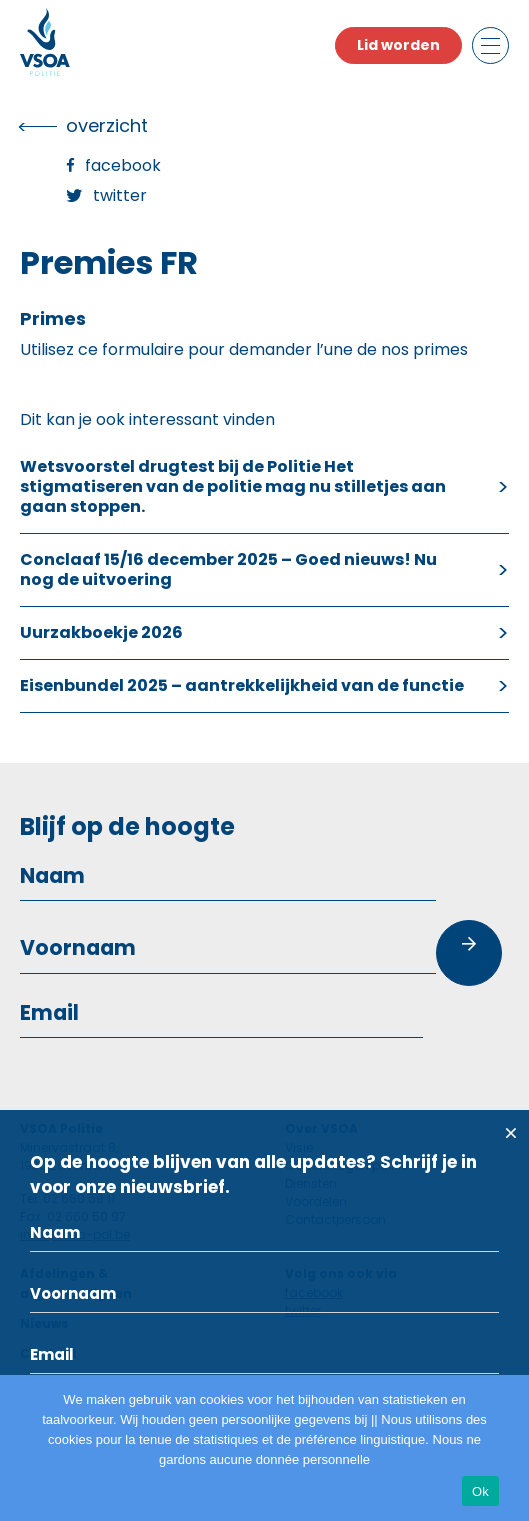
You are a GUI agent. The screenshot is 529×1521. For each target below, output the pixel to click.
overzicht (107, 125)
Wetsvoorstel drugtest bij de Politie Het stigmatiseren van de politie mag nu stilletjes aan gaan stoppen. (233, 486)
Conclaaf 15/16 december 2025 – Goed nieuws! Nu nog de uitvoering (228, 569)
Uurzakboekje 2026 (101, 632)
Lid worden (398, 45)
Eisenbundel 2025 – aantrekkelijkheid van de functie (242, 685)
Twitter (120, 195)
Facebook (123, 165)
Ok (480, 1491)
